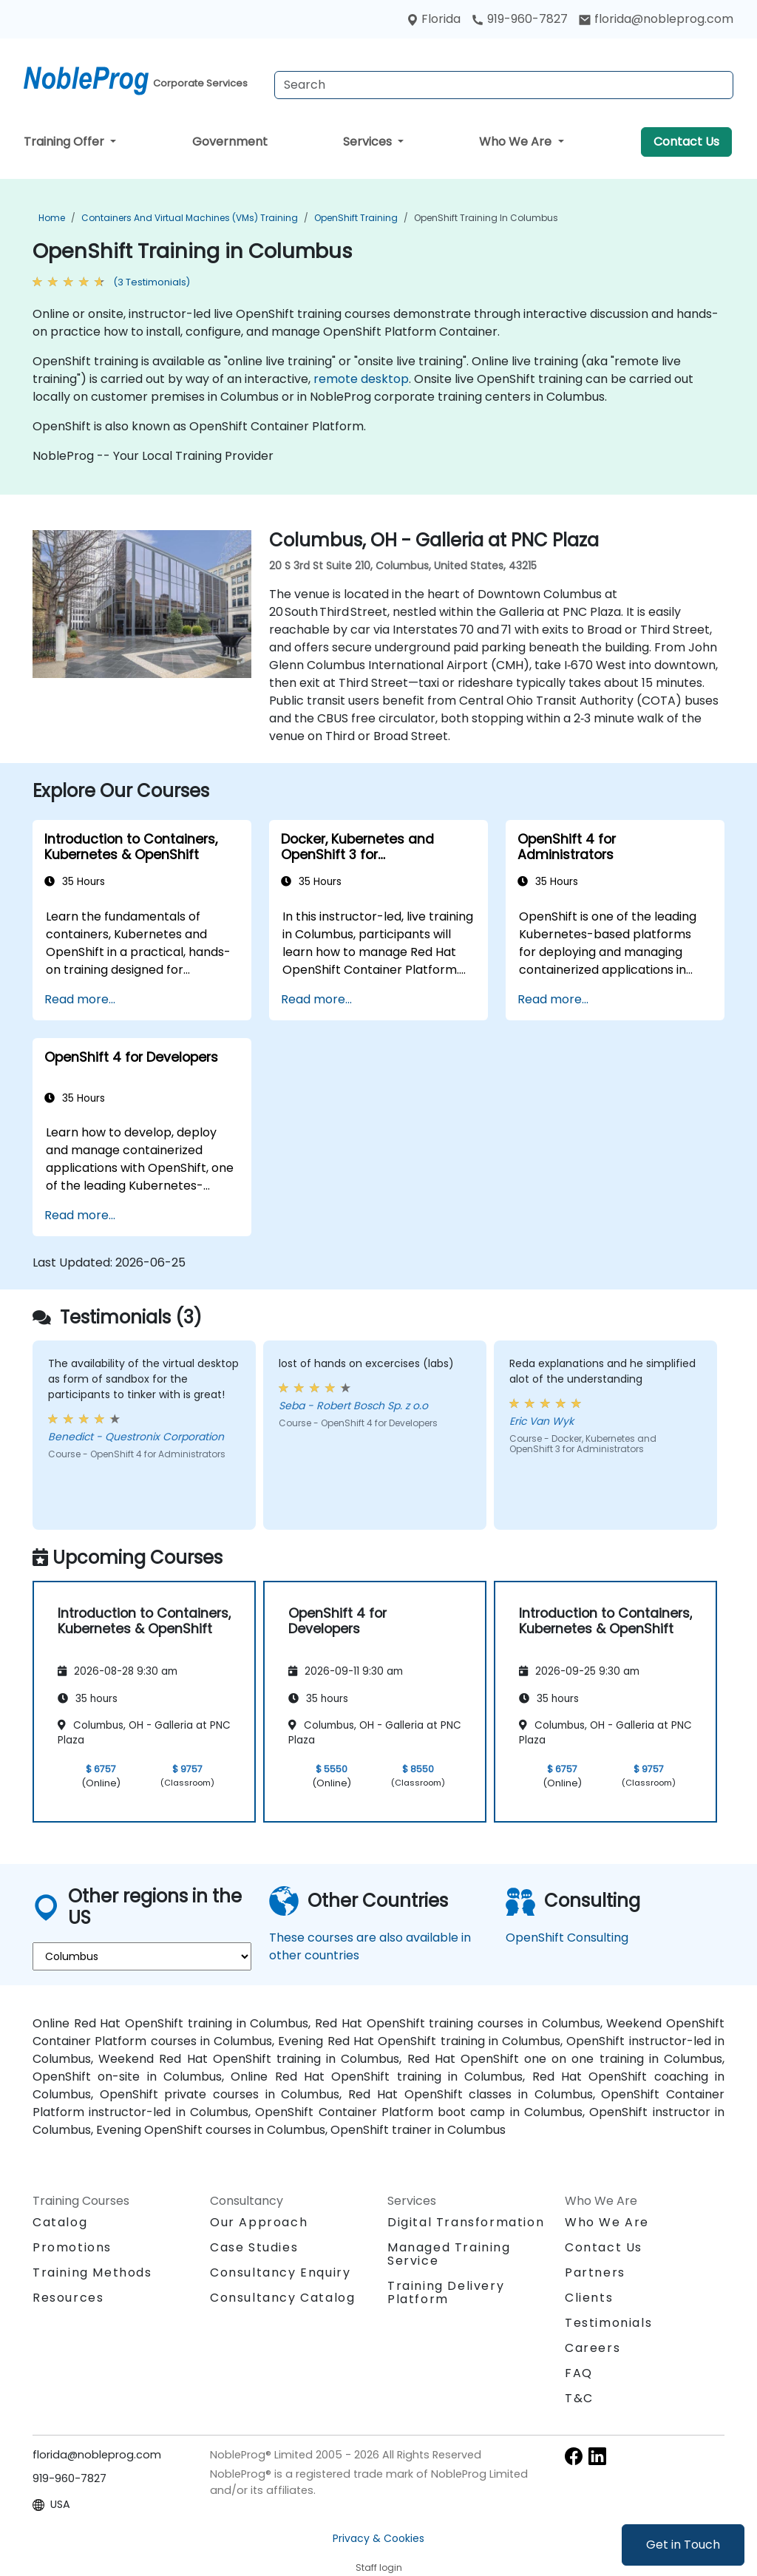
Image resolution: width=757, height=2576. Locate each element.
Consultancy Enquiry (280, 2273)
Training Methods (92, 2272)
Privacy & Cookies (378, 2538)
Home (51, 217)
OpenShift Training (356, 217)
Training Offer (65, 141)
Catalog (60, 2222)
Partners (595, 2272)
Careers (592, 2347)
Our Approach (259, 2222)
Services (369, 141)
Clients (589, 2297)
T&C (579, 2398)
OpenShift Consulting (567, 1937)
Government (230, 141)
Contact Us (686, 141)
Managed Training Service (449, 2254)
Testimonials (608, 2322)
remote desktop (361, 378)
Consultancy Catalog (282, 2297)
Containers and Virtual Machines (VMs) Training (189, 217)
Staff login (379, 2567)
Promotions (72, 2247)
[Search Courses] (503, 85)
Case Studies (254, 2247)
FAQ (579, 2373)
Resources (68, 2297)
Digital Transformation (465, 2222)
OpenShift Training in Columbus (486, 217)
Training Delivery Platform (445, 2292)
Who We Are (516, 141)
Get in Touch (683, 2544)
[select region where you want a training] (142, 1956)
